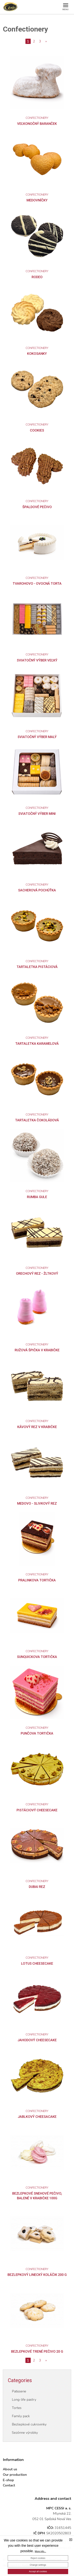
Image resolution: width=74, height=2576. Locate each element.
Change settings (38, 2565)
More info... (40, 2551)
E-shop (8, 2480)
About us (10, 2469)
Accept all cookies (38, 2571)
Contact (9, 2485)
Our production (15, 2474)
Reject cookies (38, 2558)
